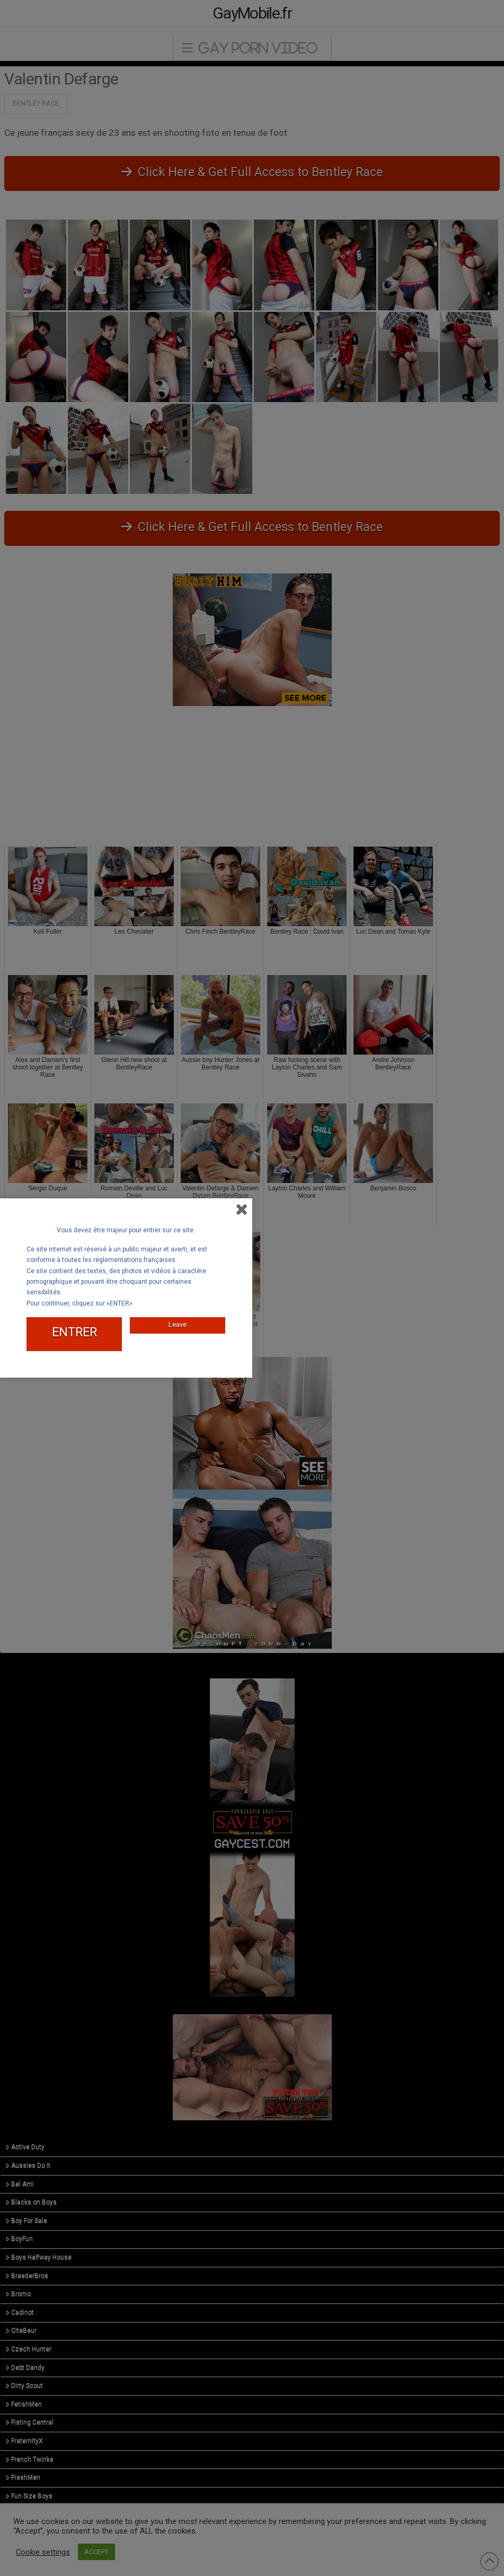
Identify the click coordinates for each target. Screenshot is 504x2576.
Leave (178, 1324)
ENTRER (74, 1332)
